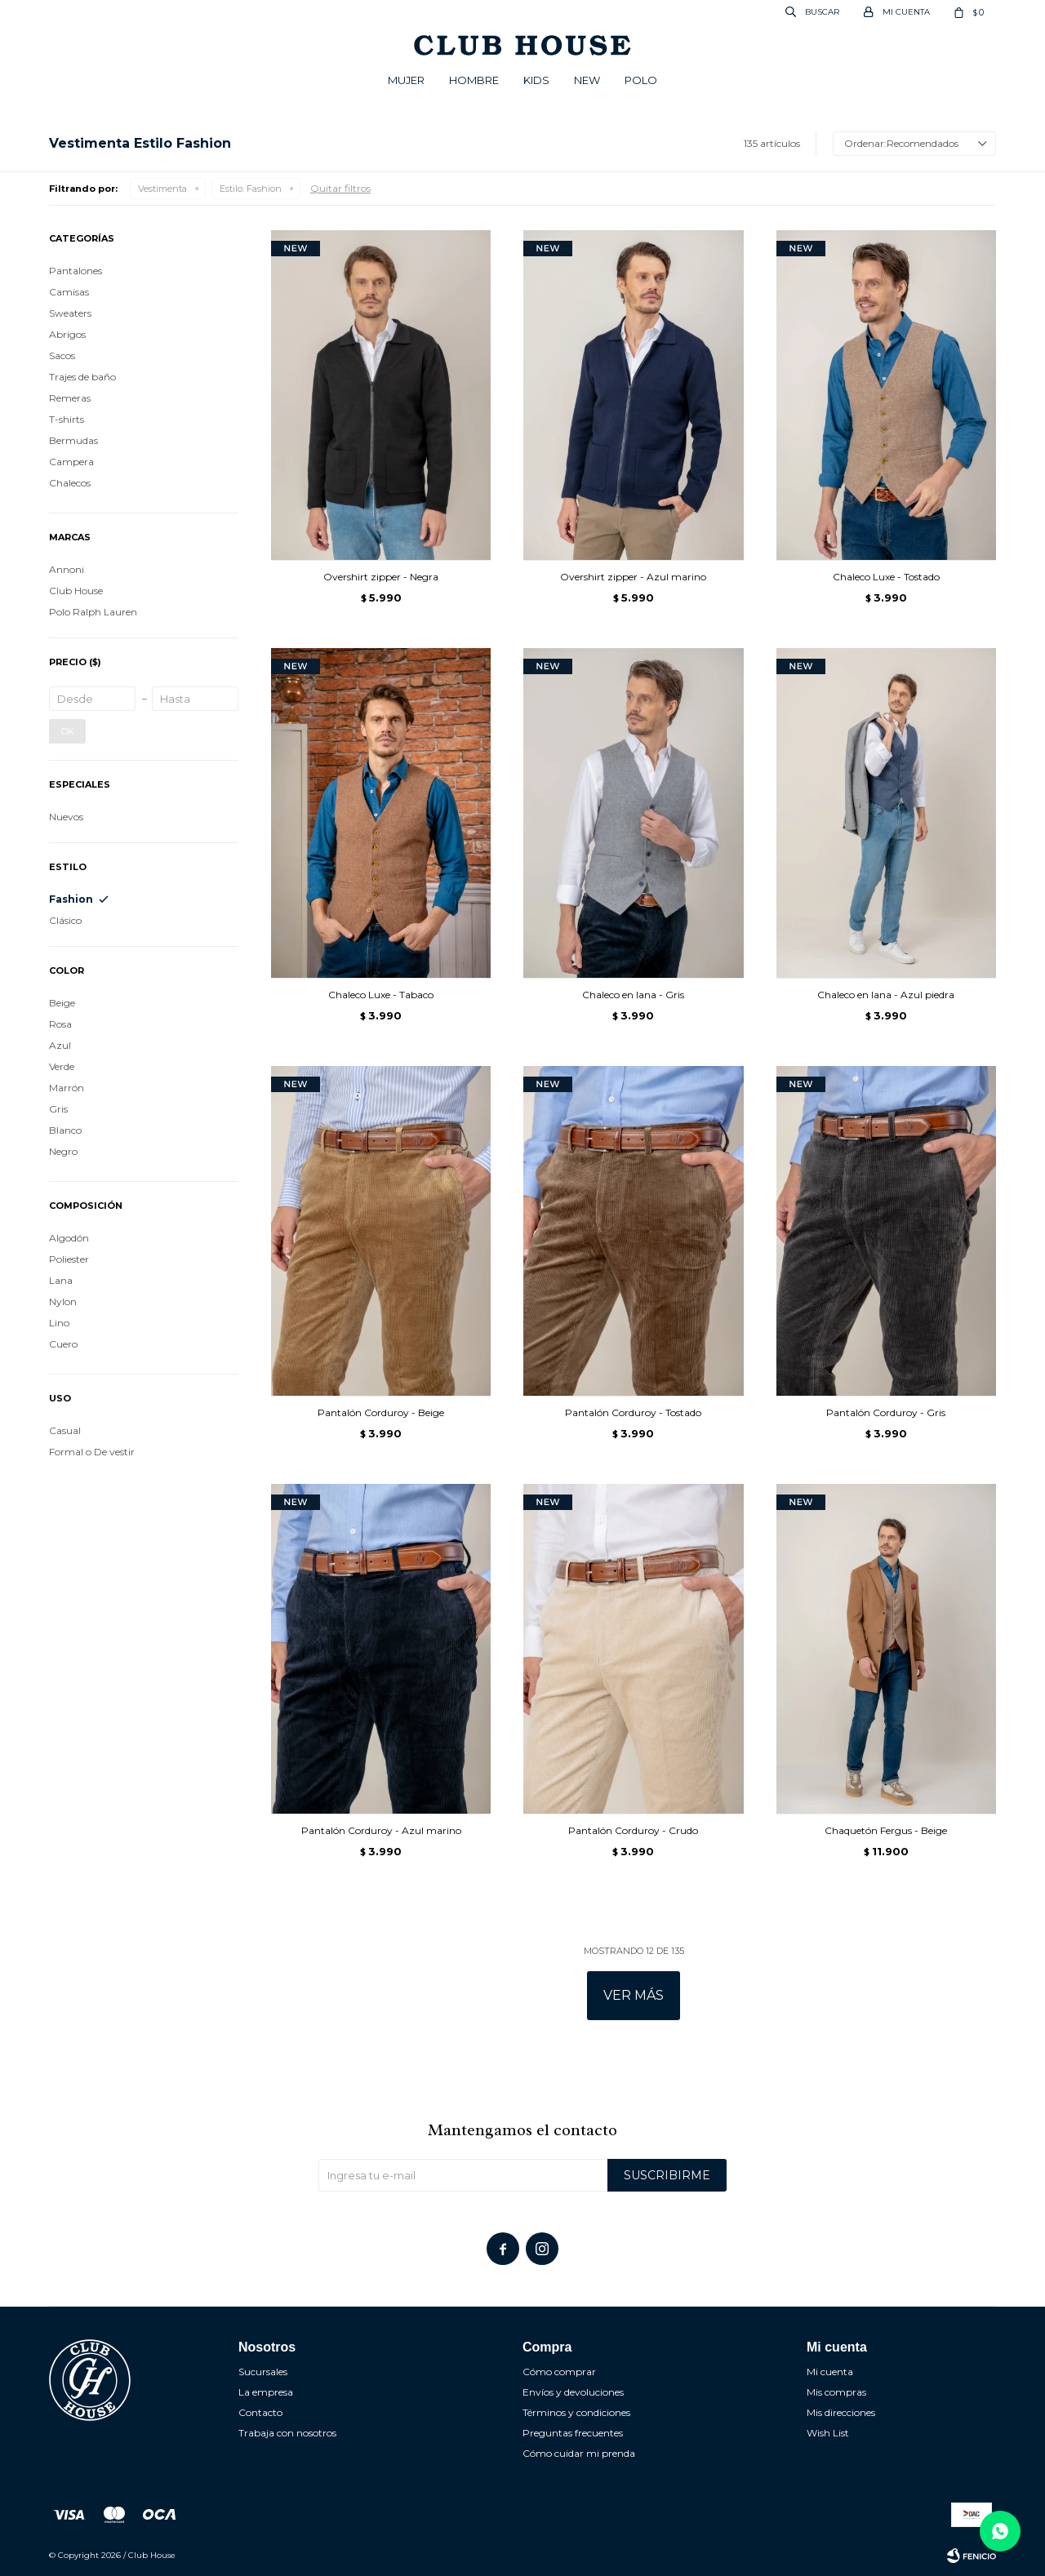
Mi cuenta (830, 2371)
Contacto (260, 2412)
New (587, 80)
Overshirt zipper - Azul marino (633, 577)
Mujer (406, 80)
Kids (536, 80)
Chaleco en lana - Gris (633, 994)
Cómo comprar (559, 2371)
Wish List (828, 2433)
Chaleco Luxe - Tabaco (381, 994)
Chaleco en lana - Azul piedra (885, 994)
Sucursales (262, 2371)
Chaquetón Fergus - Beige (886, 1830)
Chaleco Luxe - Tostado (886, 577)
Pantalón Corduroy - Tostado (633, 1412)
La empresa (265, 2392)
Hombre (474, 80)
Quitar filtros (340, 188)
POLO (641, 80)
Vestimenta (162, 188)
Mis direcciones (841, 2412)
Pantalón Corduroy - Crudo (633, 1830)
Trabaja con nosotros (287, 2433)
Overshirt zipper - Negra (380, 577)
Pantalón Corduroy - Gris (885, 1412)
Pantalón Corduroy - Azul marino (381, 1830)
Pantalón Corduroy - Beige (381, 1412)
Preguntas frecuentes (572, 2433)
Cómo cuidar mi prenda (578, 2453)
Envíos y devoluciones (573, 2392)
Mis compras (836, 2392)
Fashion (251, 188)
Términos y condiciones (576, 2412)
